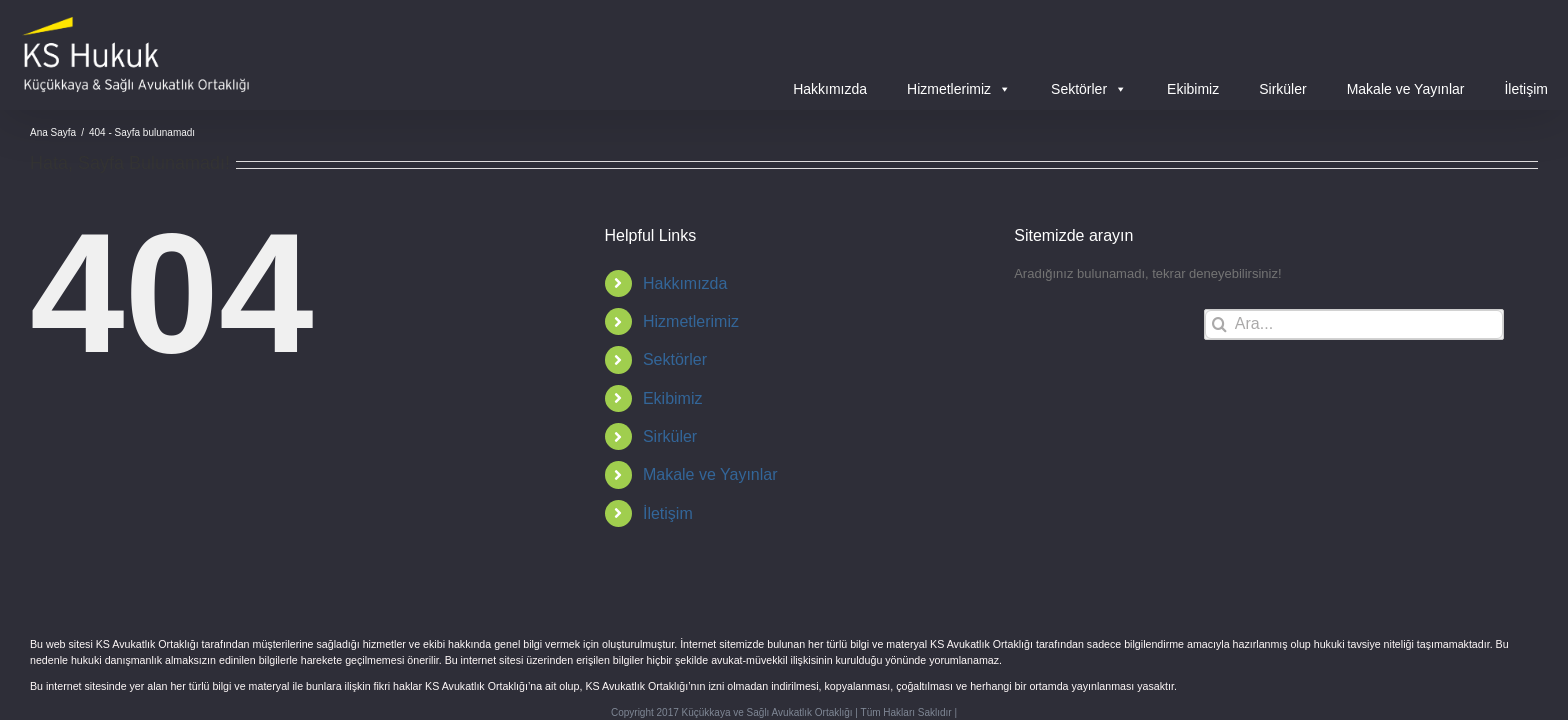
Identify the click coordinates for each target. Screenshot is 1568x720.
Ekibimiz (1193, 89)
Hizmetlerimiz (959, 89)
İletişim (1526, 89)
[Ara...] (1354, 324)
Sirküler (1282, 89)
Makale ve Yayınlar (1406, 89)
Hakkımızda (830, 89)
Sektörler (1089, 89)
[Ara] (1219, 324)
